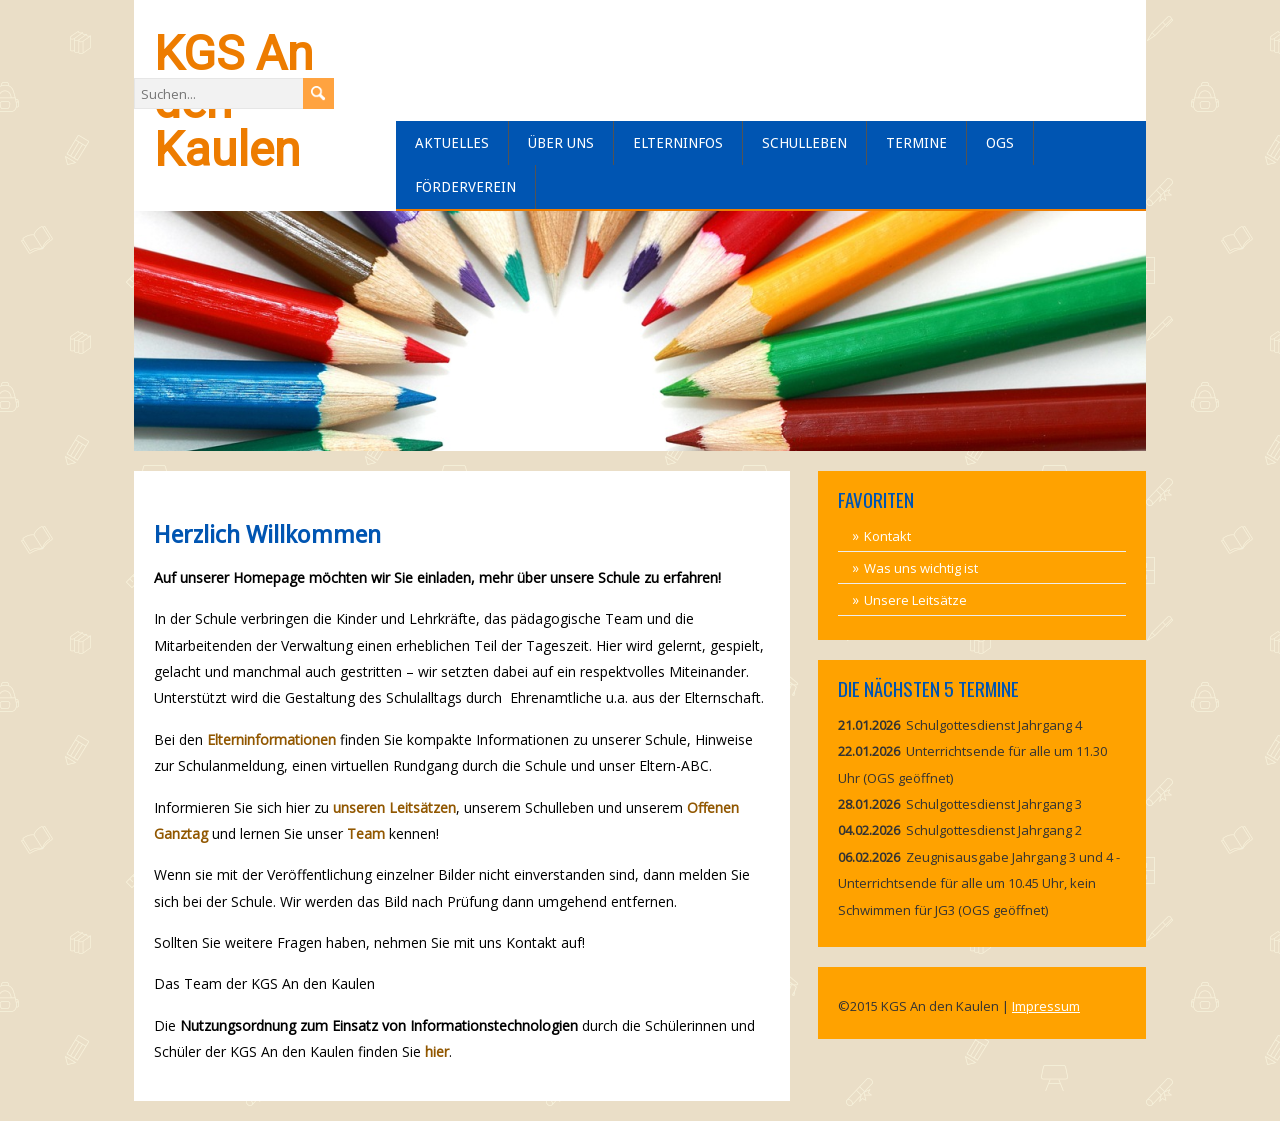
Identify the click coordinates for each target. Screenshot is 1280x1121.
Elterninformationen (271, 739)
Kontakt (887, 536)
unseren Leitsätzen (394, 807)
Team (366, 833)
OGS (1000, 143)
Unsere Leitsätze (915, 600)
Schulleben (804, 143)
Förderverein (465, 187)
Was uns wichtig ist (921, 568)
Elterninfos (678, 143)
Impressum (1046, 1006)
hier (437, 1051)
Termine (916, 143)
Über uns (561, 143)
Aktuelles (452, 143)
